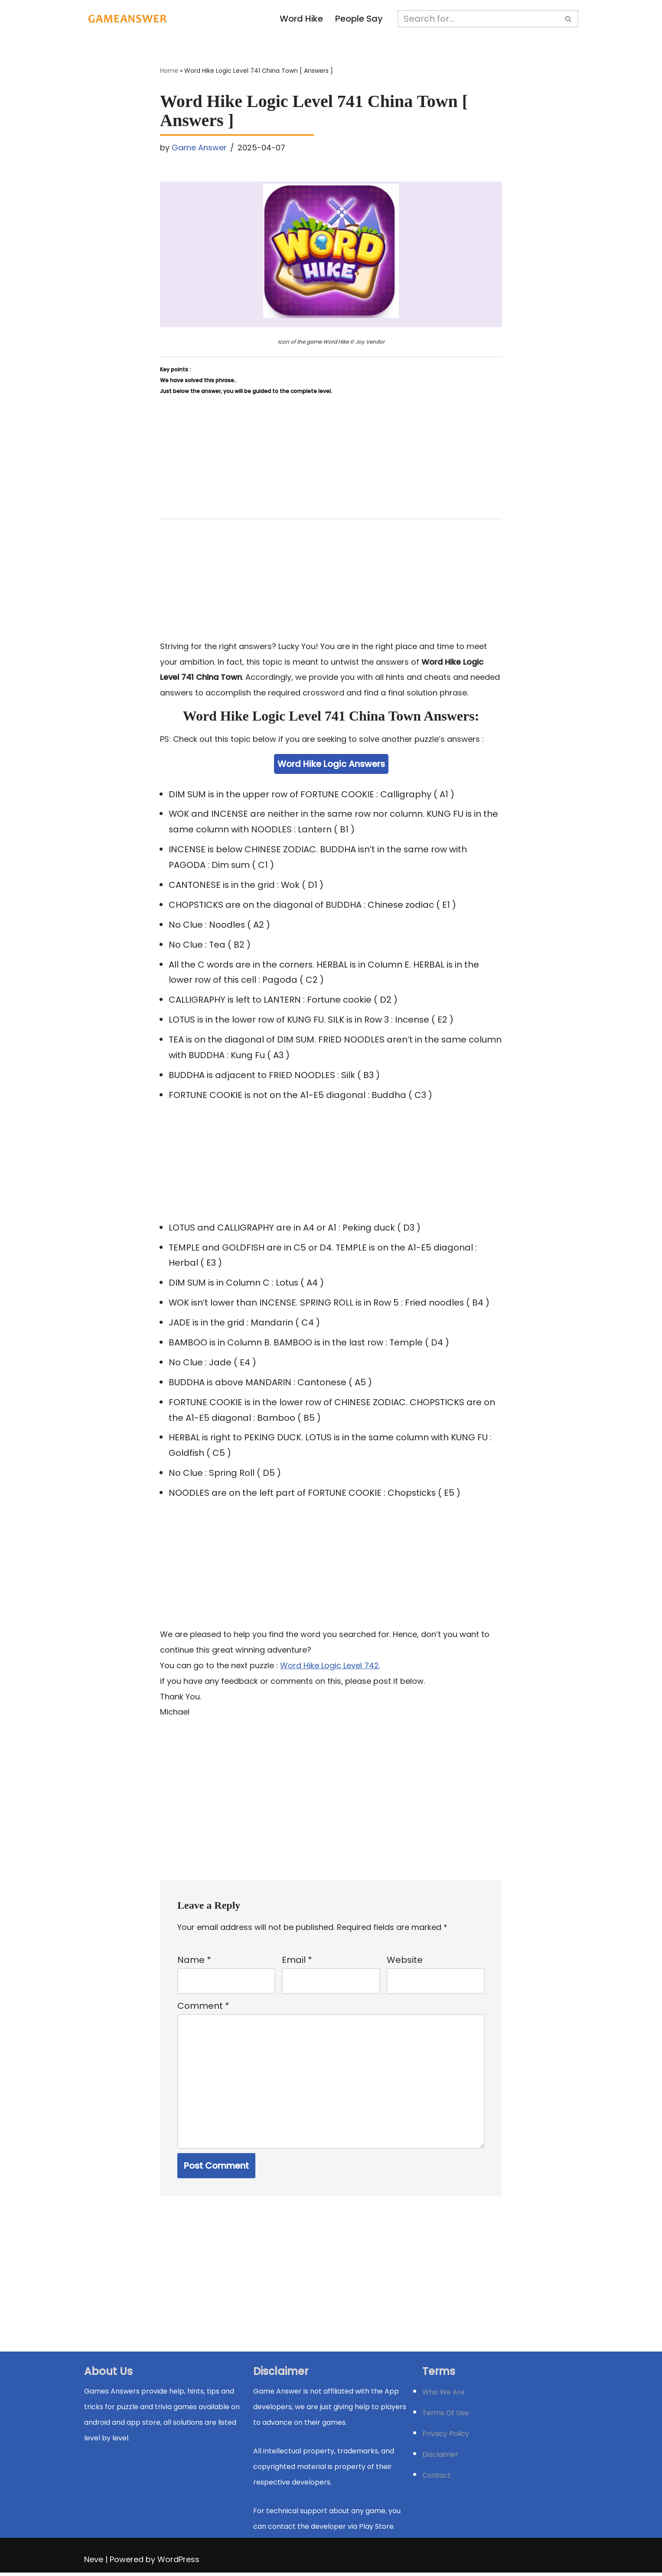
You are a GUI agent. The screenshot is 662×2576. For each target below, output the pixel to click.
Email (297, 1962)
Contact (436, 2479)
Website (405, 1962)
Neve (93, 2562)
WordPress (178, 2562)
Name (194, 1962)
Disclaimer (440, 2458)
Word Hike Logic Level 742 (329, 1667)
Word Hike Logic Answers (331, 764)
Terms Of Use (445, 2416)
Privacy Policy (445, 2437)
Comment (203, 2009)
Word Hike (301, 19)
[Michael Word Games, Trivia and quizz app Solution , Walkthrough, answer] (127, 18)
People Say (359, 19)
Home (169, 71)
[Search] (478, 18)
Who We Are (443, 2396)
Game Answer (199, 147)
